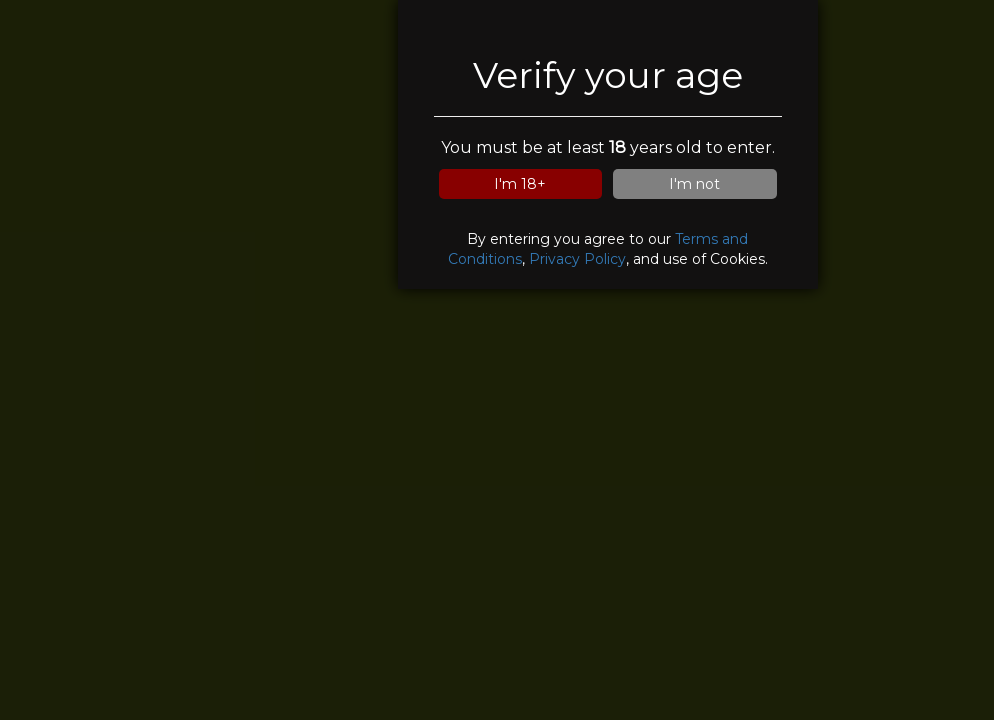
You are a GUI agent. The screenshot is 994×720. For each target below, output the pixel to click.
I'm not (694, 184)
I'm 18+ (520, 184)
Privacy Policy (577, 259)
